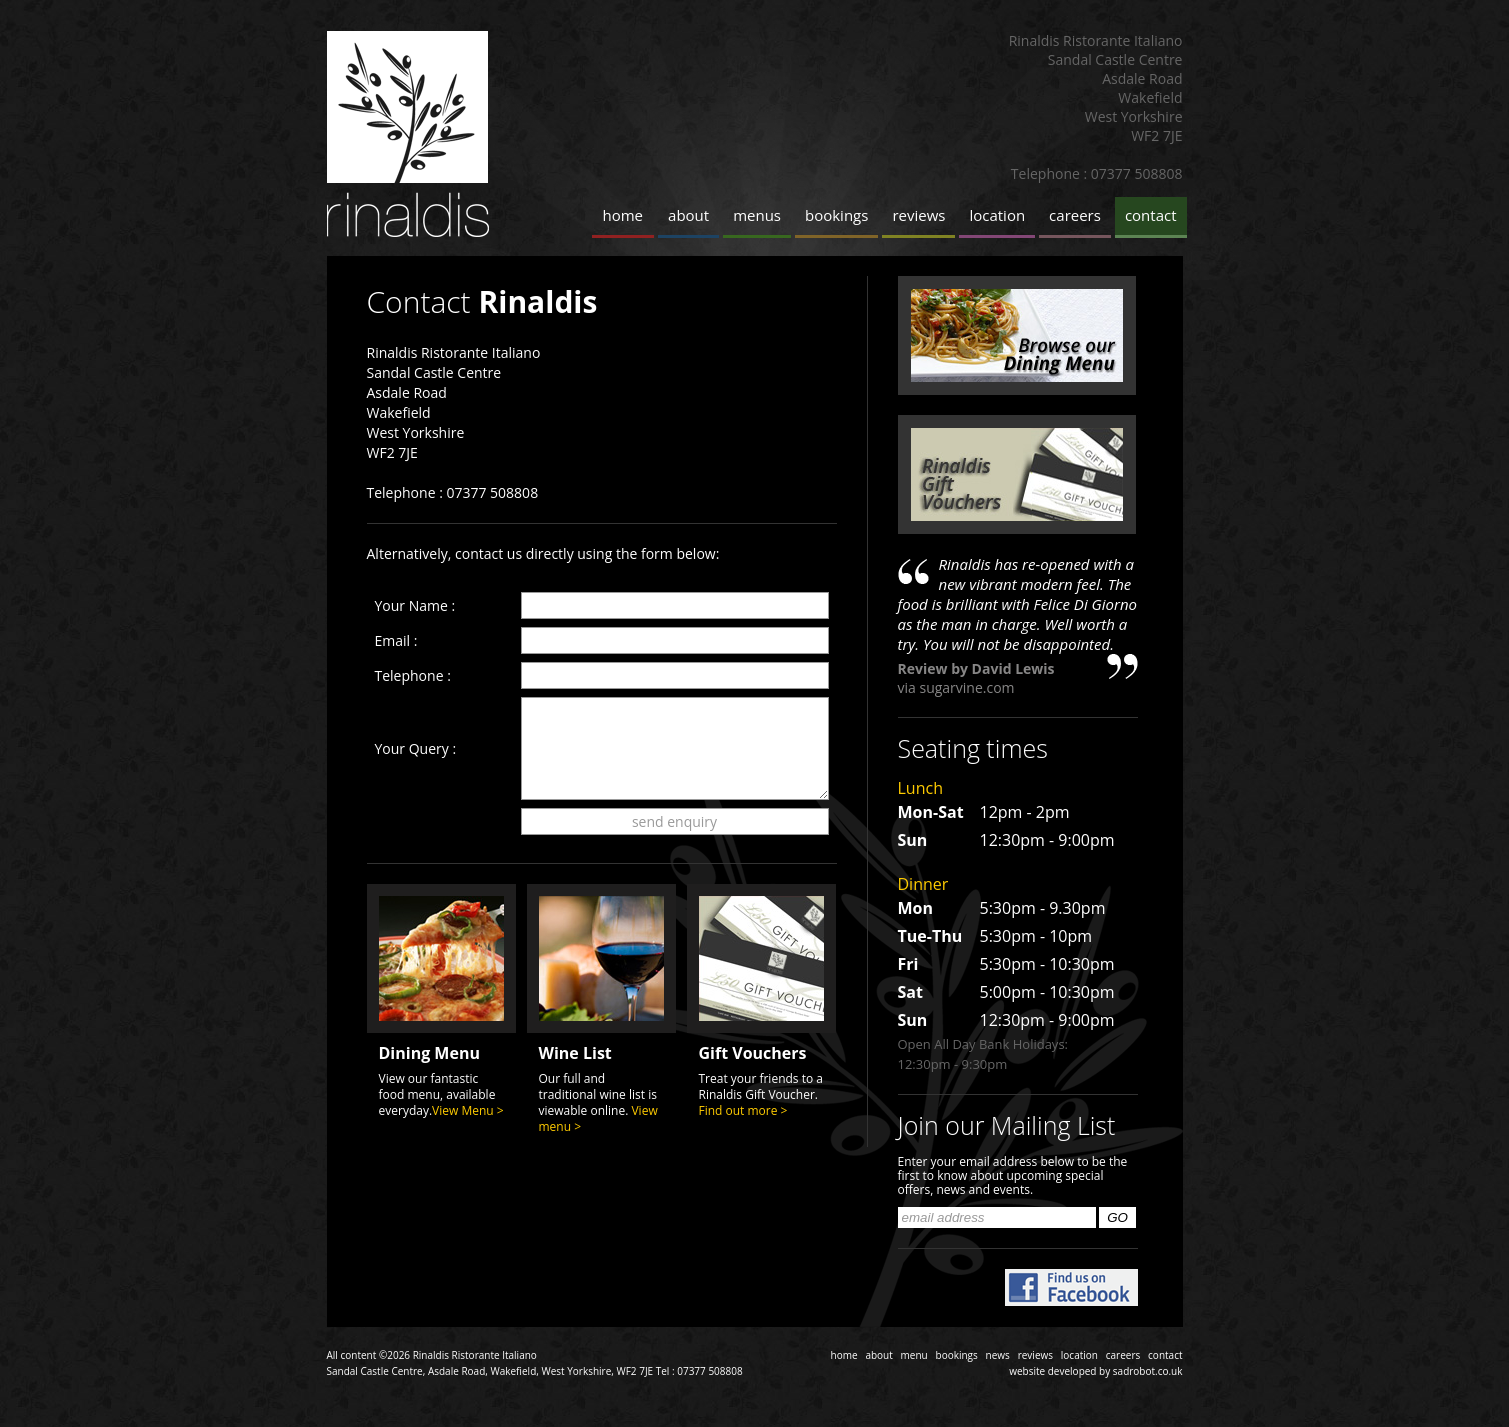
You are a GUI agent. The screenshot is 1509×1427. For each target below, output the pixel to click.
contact (1151, 215)
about (688, 215)
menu (914, 1355)
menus (757, 215)
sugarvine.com (966, 687)
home (623, 215)
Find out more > (743, 1110)
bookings (836, 215)
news (998, 1355)
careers (1075, 215)
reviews (918, 215)
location (997, 215)
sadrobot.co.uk (1148, 1371)
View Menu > (468, 1110)
